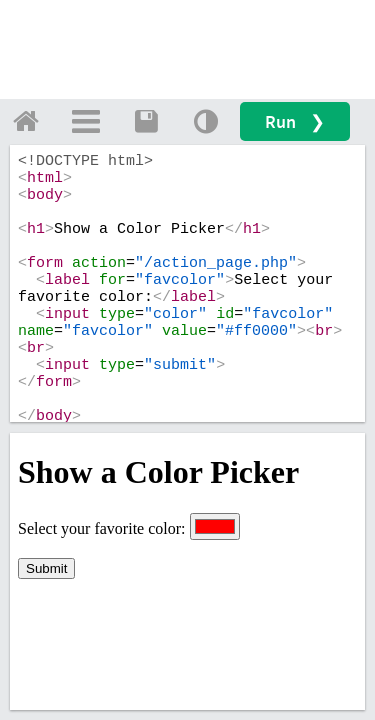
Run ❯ (295, 121)
